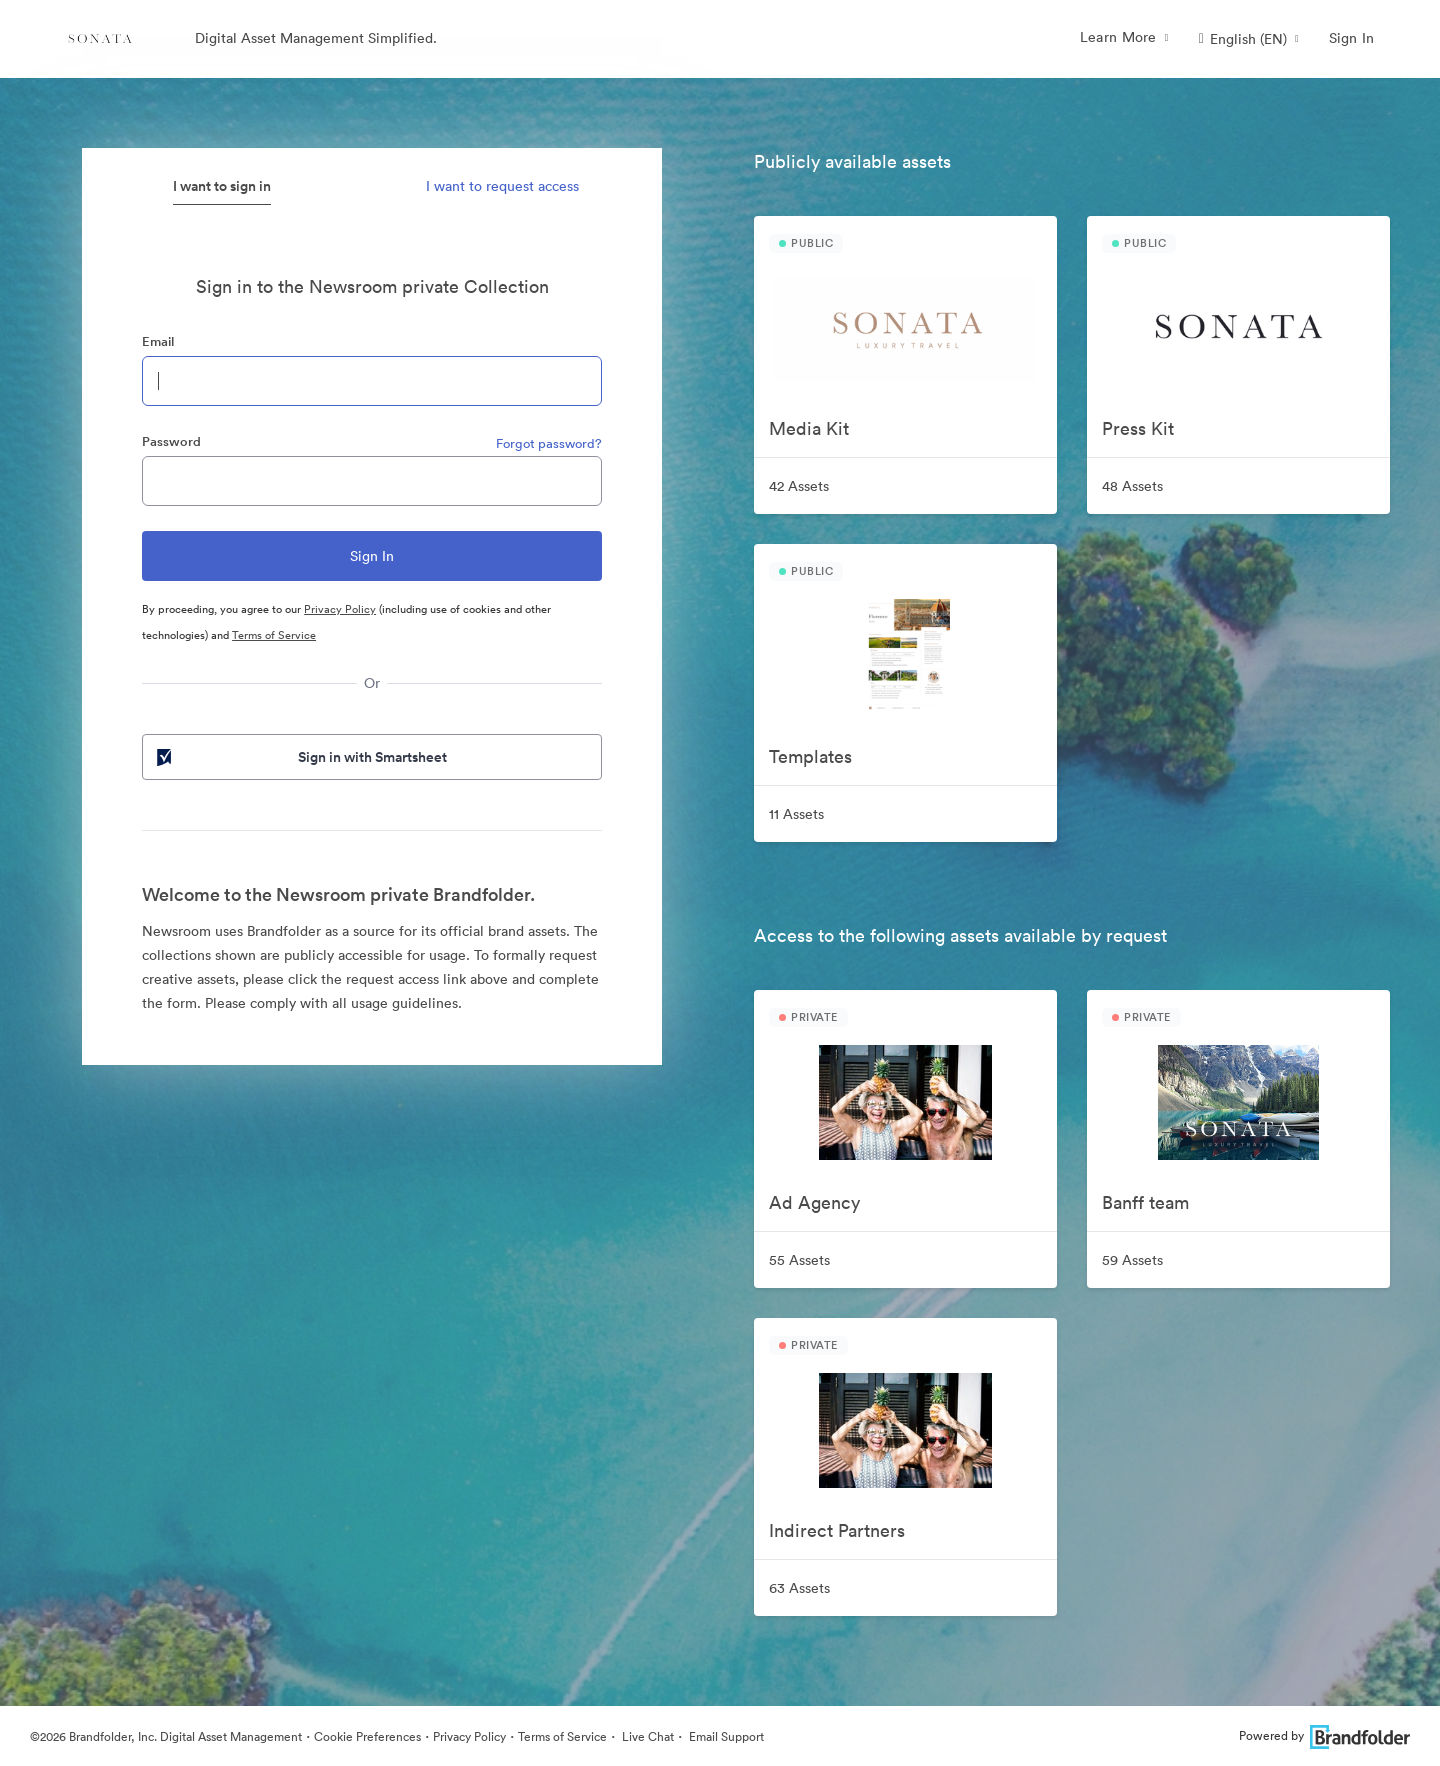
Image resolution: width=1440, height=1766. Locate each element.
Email (158, 341)
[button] (1249, 39)
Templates (810, 756)
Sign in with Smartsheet (300, 757)
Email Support (725, 1736)
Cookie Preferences (367, 1736)
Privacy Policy (340, 609)
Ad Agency (814, 1202)
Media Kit (809, 428)
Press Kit (1138, 428)
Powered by (1324, 1735)
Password (171, 441)
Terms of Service (274, 635)
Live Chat (646, 1736)
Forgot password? (549, 443)
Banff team (1145, 1202)
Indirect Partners (837, 1530)
